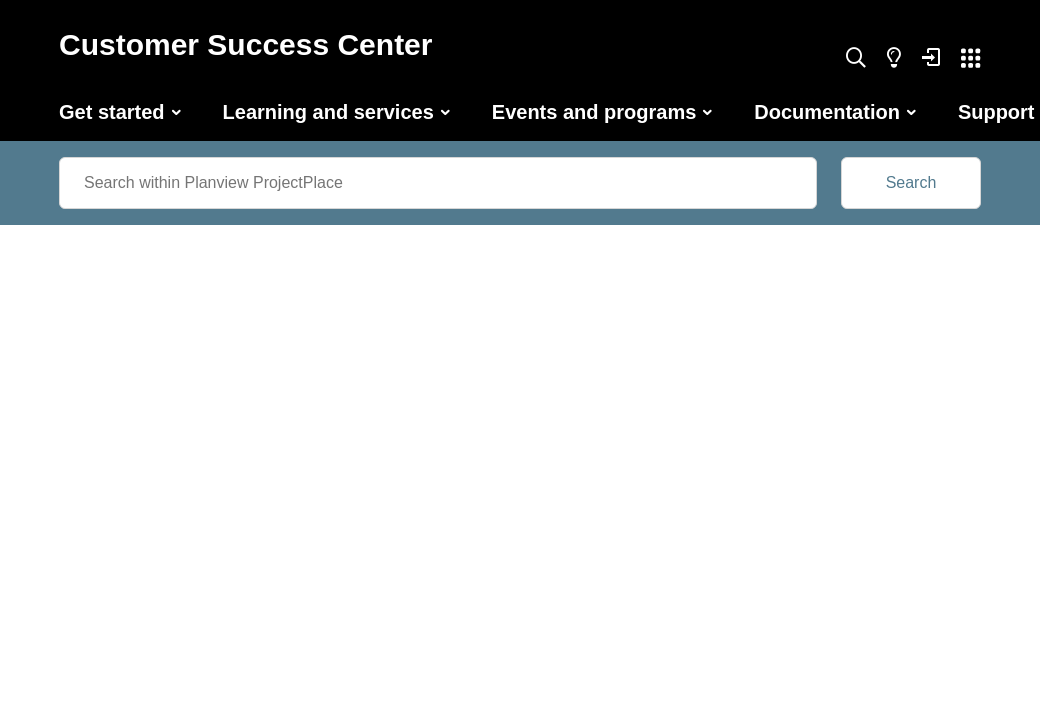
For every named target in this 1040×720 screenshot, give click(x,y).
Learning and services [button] (328, 112)
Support (996, 112)
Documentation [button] (827, 112)
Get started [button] (112, 112)
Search (911, 182)
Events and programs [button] (594, 112)
